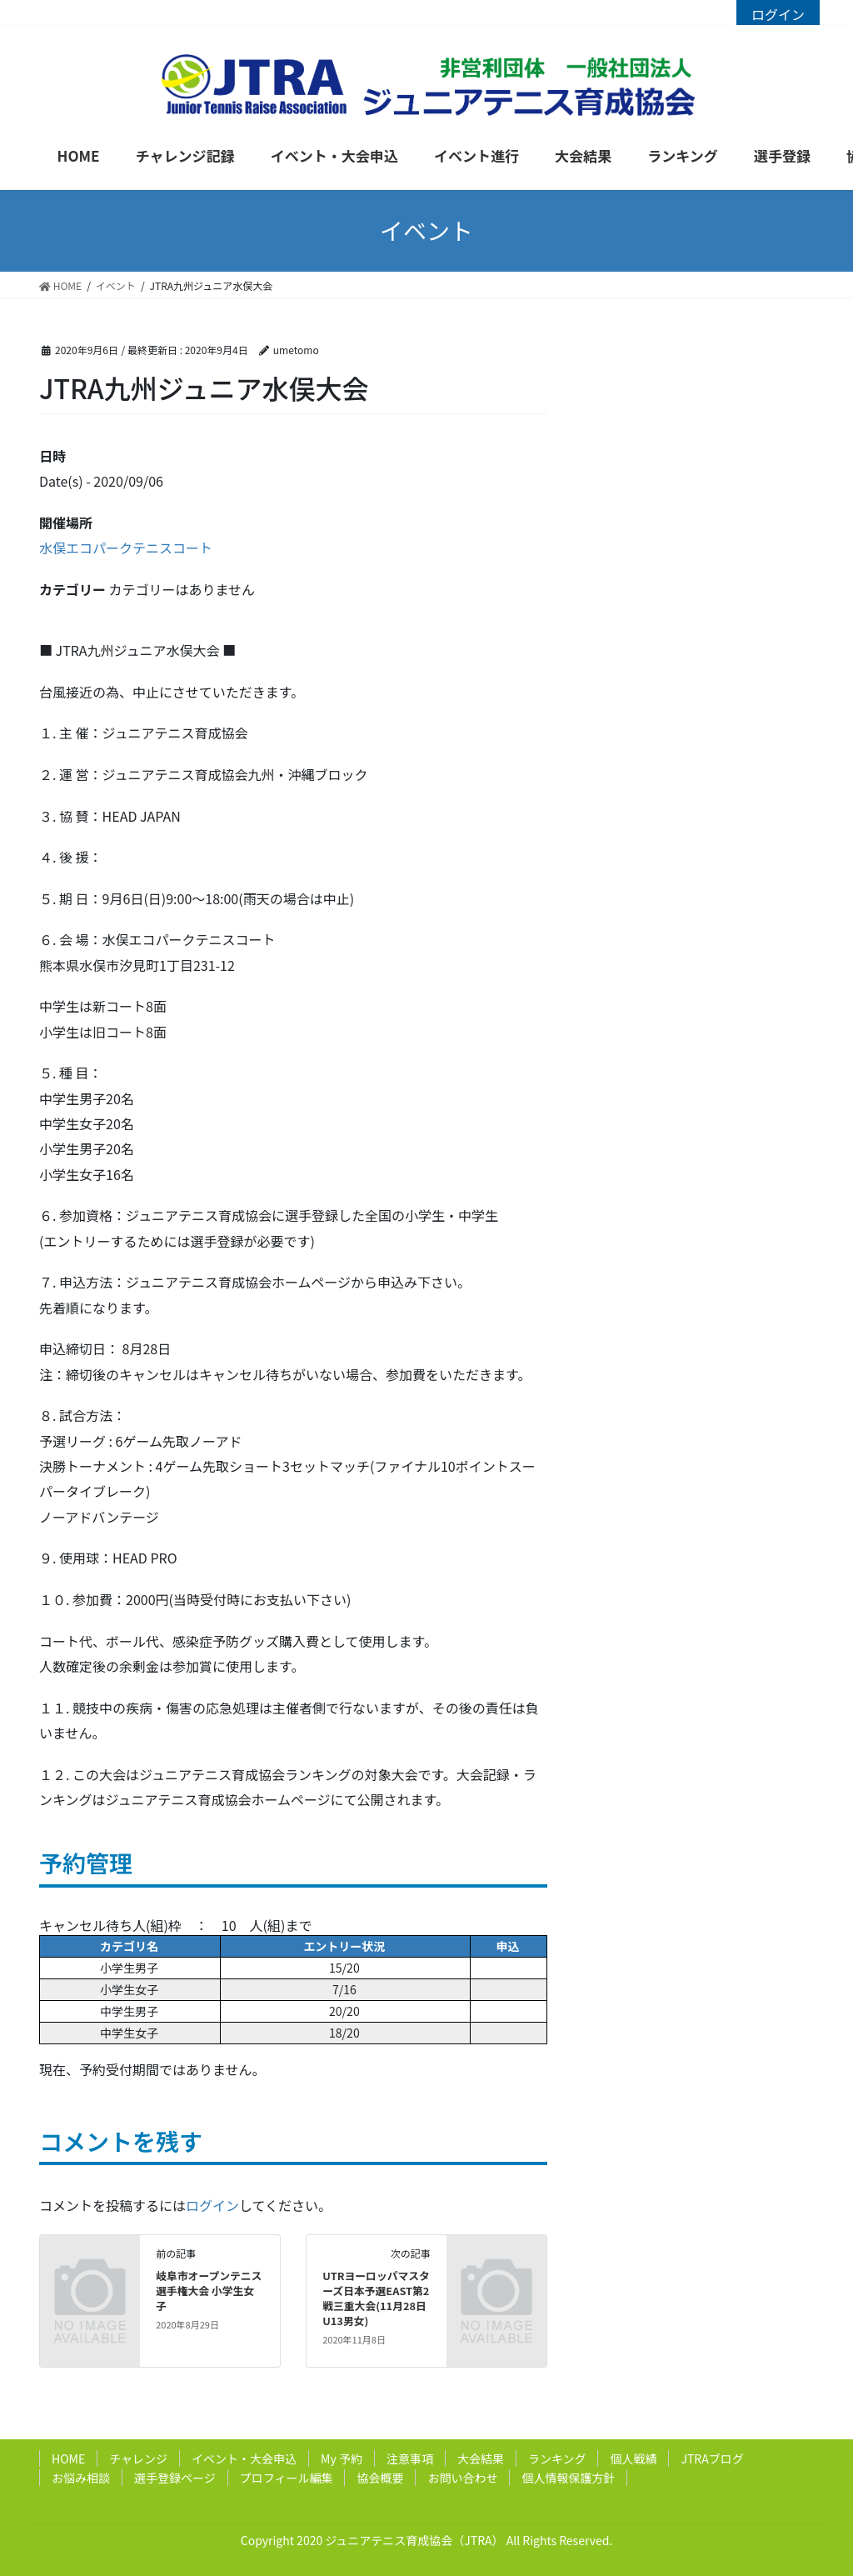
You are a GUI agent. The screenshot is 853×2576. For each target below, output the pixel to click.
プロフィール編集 (286, 2477)
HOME (68, 2458)
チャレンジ (138, 2458)
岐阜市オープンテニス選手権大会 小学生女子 (209, 2290)
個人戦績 (633, 2458)
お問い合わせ (462, 2477)
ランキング (557, 2458)
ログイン (778, 14)
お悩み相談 (81, 2477)
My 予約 (341, 2458)
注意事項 (410, 2458)
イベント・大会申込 (244, 2458)
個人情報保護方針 (568, 2477)
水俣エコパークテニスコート (125, 548)
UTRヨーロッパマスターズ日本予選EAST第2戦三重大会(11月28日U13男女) (376, 2298)
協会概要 (380, 2477)
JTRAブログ (712, 2458)
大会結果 (480, 2458)
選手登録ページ (175, 2477)
